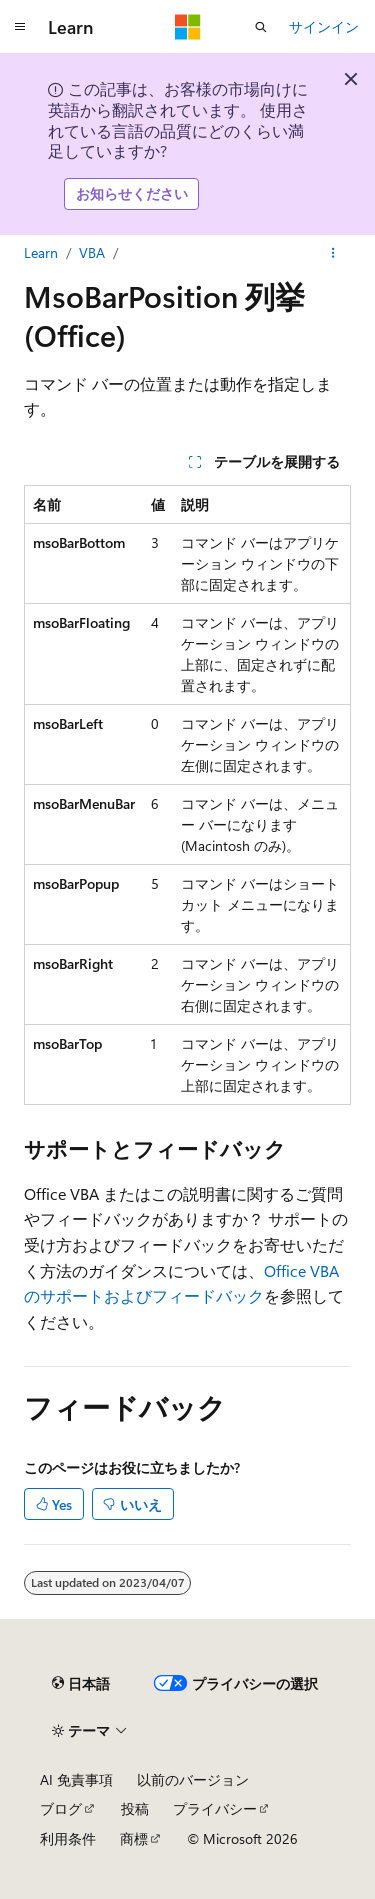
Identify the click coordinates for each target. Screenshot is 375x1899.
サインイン (324, 26)
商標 (134, 1838)
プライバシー (215, 1808)
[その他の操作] (333, 253)
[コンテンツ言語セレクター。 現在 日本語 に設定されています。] (81, 1684)
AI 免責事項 (76, 1779)
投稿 (135, 1808)
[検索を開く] (261, 27)
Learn (41, 252)
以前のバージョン (193, 1779)
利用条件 (68, 1838)
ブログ (61, 1808)
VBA (92, 252)
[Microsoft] (188, 27)
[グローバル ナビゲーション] (20, 27)
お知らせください (132, 193)
